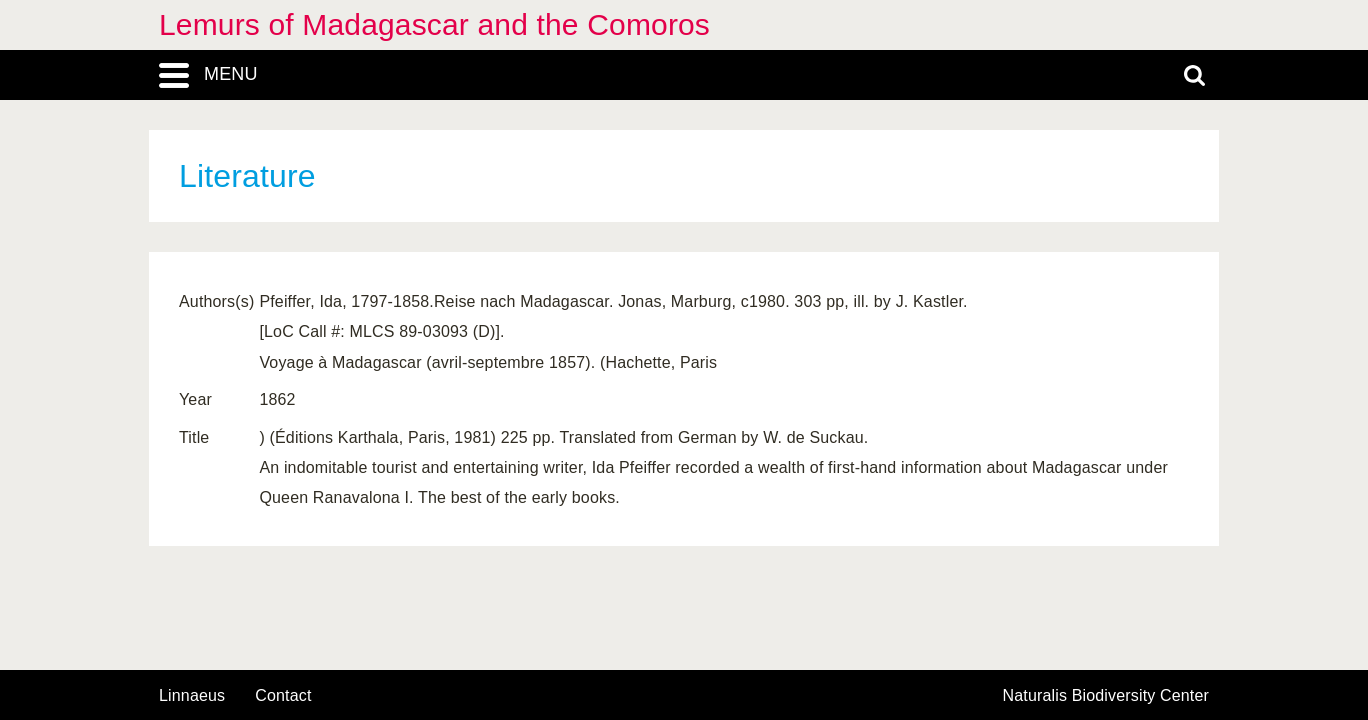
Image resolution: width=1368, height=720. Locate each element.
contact (283, 695)
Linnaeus (192, 696)
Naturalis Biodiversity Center (1106, 696)
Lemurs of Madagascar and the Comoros (434, 24)
